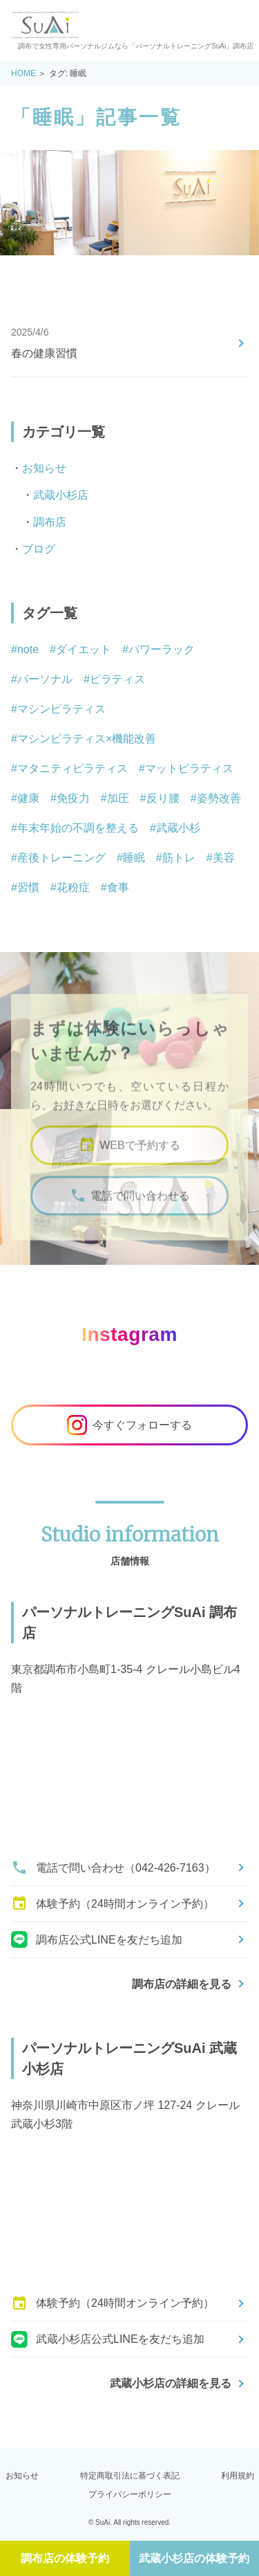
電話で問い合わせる (130, 1211)
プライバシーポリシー (129, 2494)
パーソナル (45, 679)
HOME (23, 73)
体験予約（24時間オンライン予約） (112, 1903)
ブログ (38, 549)
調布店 (49, 522)
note (28, 649)
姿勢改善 (219, 798)
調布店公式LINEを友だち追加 (96, 1939)
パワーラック (161, 649)
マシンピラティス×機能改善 (86, 739)
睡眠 (134, 858)
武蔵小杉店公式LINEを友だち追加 (107, 2339)
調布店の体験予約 (65, 2558)
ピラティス (117, 679)
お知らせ (44, 468)
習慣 (28, 887)
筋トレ (178, 858)
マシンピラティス (61, 709)
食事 (118, 887)
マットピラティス (189, 768)
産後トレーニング (61, 858)
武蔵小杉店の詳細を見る (170, 2383)
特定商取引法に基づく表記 (130, 2476)
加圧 (118, 798)
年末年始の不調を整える (78, 828)
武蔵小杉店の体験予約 (194, 2558)
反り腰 (163, 798)
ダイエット (83, 649)
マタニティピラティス (72, 768)
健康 (28, 798)
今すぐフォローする (129, 1425)
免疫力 (73, 798)
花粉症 (73, 887)
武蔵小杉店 (60, 495)
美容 (224, 858)
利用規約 (237, 2476)
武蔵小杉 (178, 828)
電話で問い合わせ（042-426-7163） (113, 1867)
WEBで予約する (129, 1161)
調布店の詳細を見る (181, 1984)
